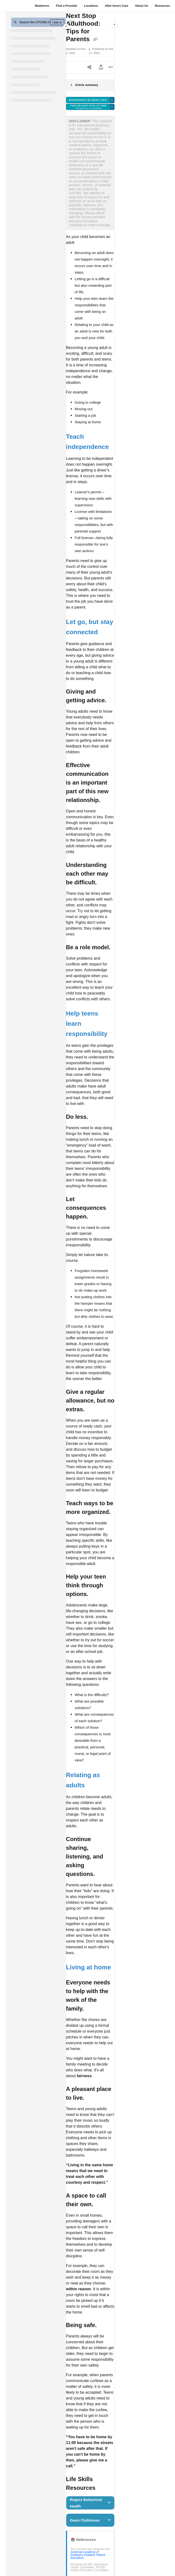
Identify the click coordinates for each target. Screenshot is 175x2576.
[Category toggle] (66, 26)
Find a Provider (66, 6)
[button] (38, 22)
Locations (91, 6)
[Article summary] (90, 85)
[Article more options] (110, 67)
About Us (141, 6)
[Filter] (71, 22)
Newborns (42, 6)
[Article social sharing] (89, 67)
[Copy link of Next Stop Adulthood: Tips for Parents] (95, 39)
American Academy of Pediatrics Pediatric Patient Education (88, 2555)
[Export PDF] (101, 67)
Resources (162, 6)
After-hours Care (116, 6)
